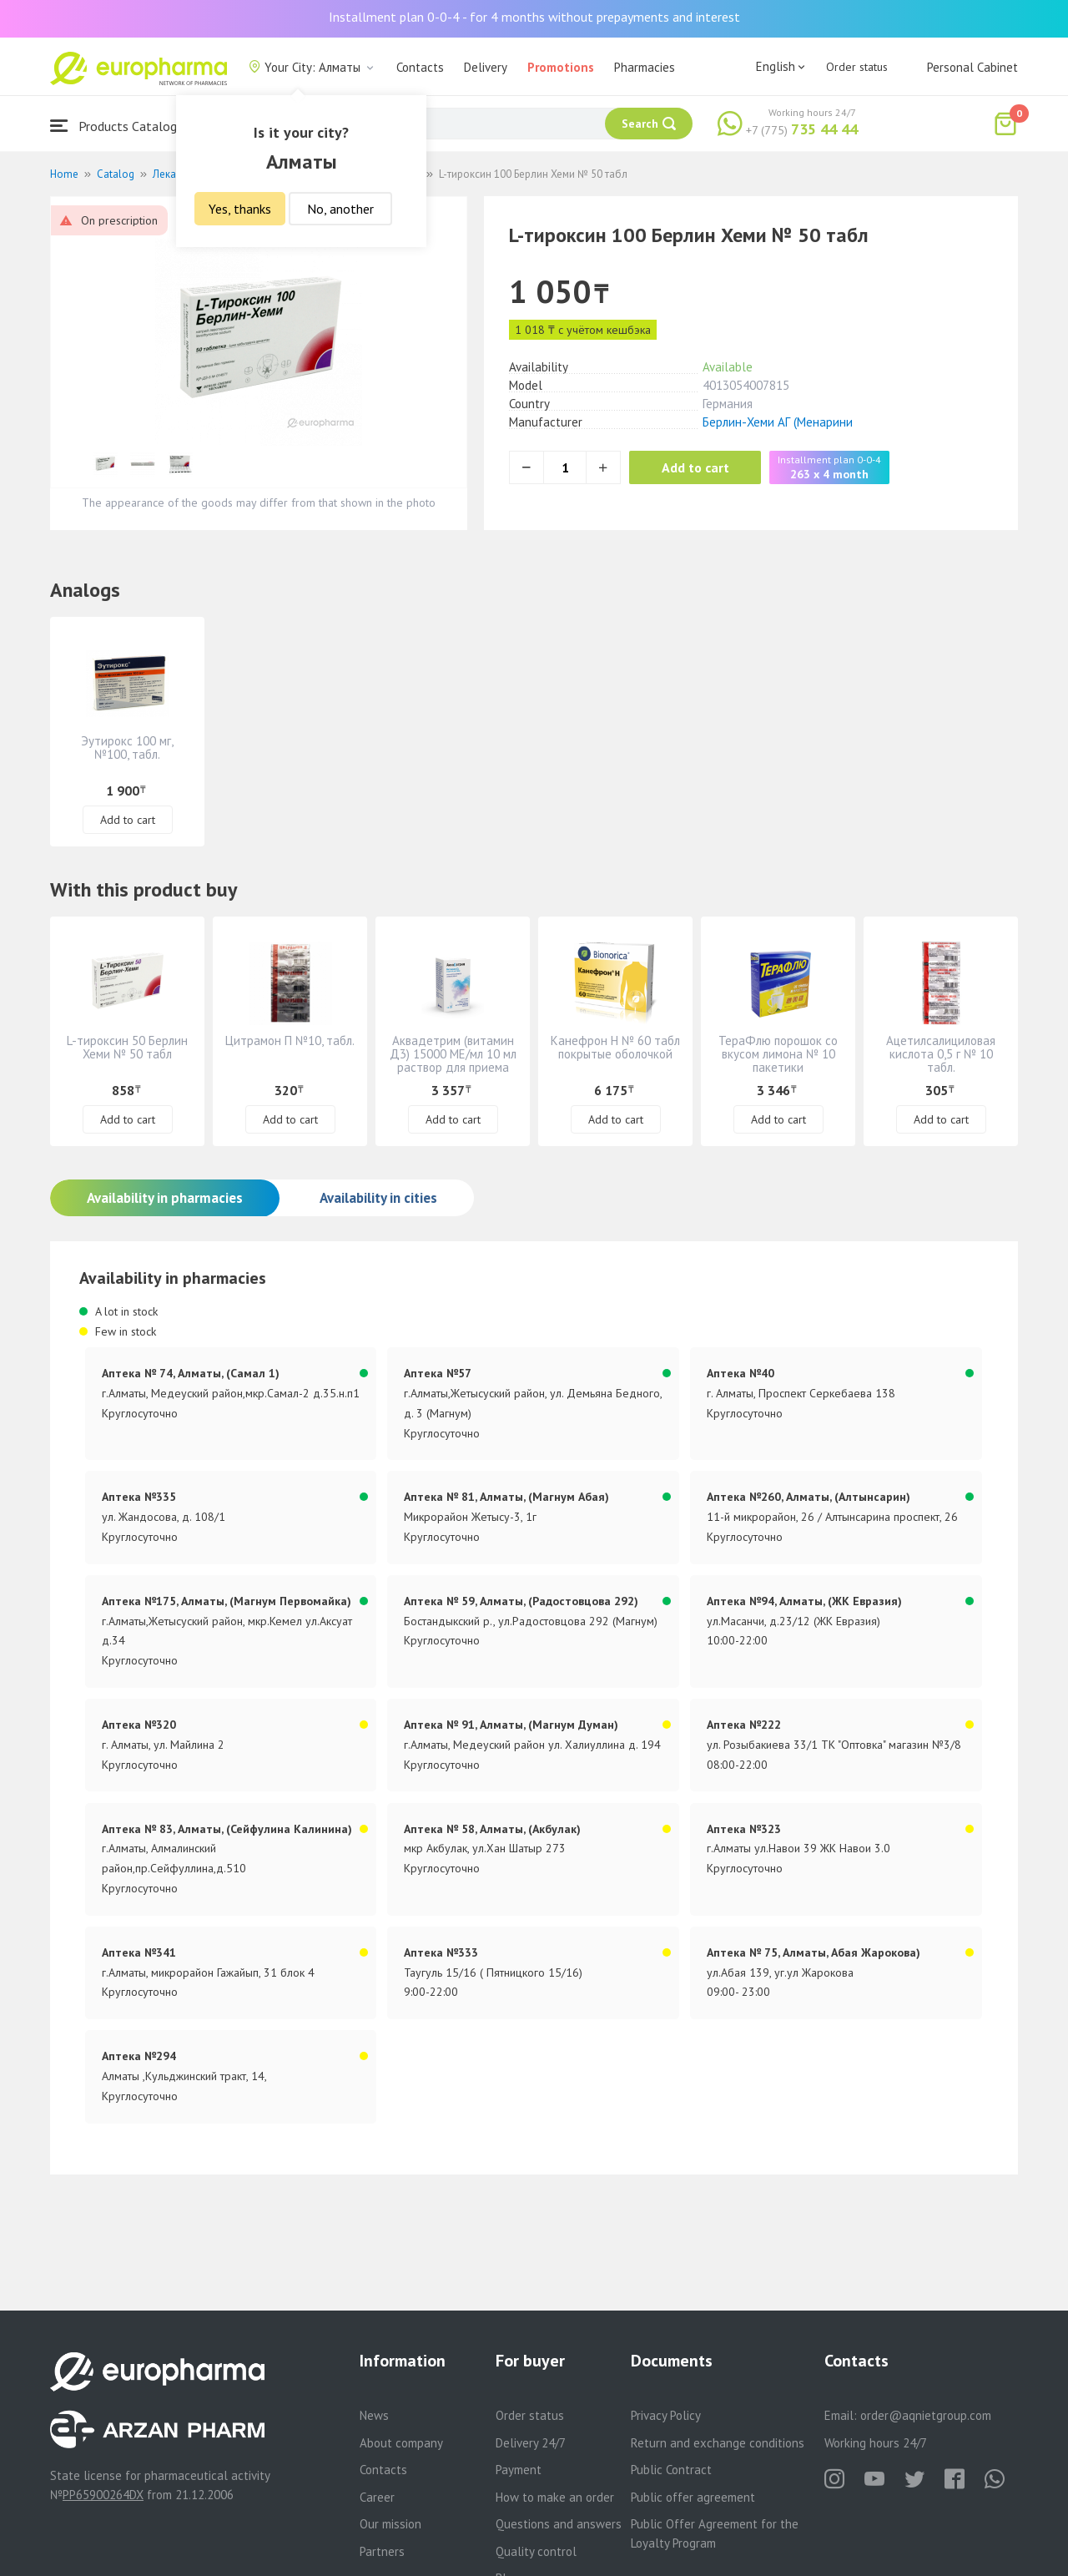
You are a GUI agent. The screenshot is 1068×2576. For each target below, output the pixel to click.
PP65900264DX (103, 2495)
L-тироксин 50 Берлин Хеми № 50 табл (127, 1047)
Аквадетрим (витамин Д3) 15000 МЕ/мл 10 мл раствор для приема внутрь (453, 1060)
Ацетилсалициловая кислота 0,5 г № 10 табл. (940, 1054)
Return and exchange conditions (717, 2443)
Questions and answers (559, 2524)
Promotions (560, 67)
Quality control (536, 2551)
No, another (340, 208)
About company (401, 2443)
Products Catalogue (120, 125)
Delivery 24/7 (531, 2443)
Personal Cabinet (972, 67)
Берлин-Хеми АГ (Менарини (778, 422)
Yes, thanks (240, 208)
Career (377, 2497)
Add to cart (696, 467)
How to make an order (555, 2497)
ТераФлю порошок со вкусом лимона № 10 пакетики (778, 1054)
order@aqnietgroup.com (925, 2415)
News (374, 2415)
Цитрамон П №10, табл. (290, 1040)
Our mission (390, 2524)
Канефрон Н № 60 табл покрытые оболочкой (615, 1047)
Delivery (485, 67)
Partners (382, 2551)
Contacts (420, 67)
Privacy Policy (666, 2415)
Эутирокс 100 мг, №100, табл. (127, 747)
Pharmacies (644, 67)
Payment (519, 2470)
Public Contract (671, 2470)
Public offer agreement (693, 2497)
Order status (857, 66)
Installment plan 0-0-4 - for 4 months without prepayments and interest (534, 16)
